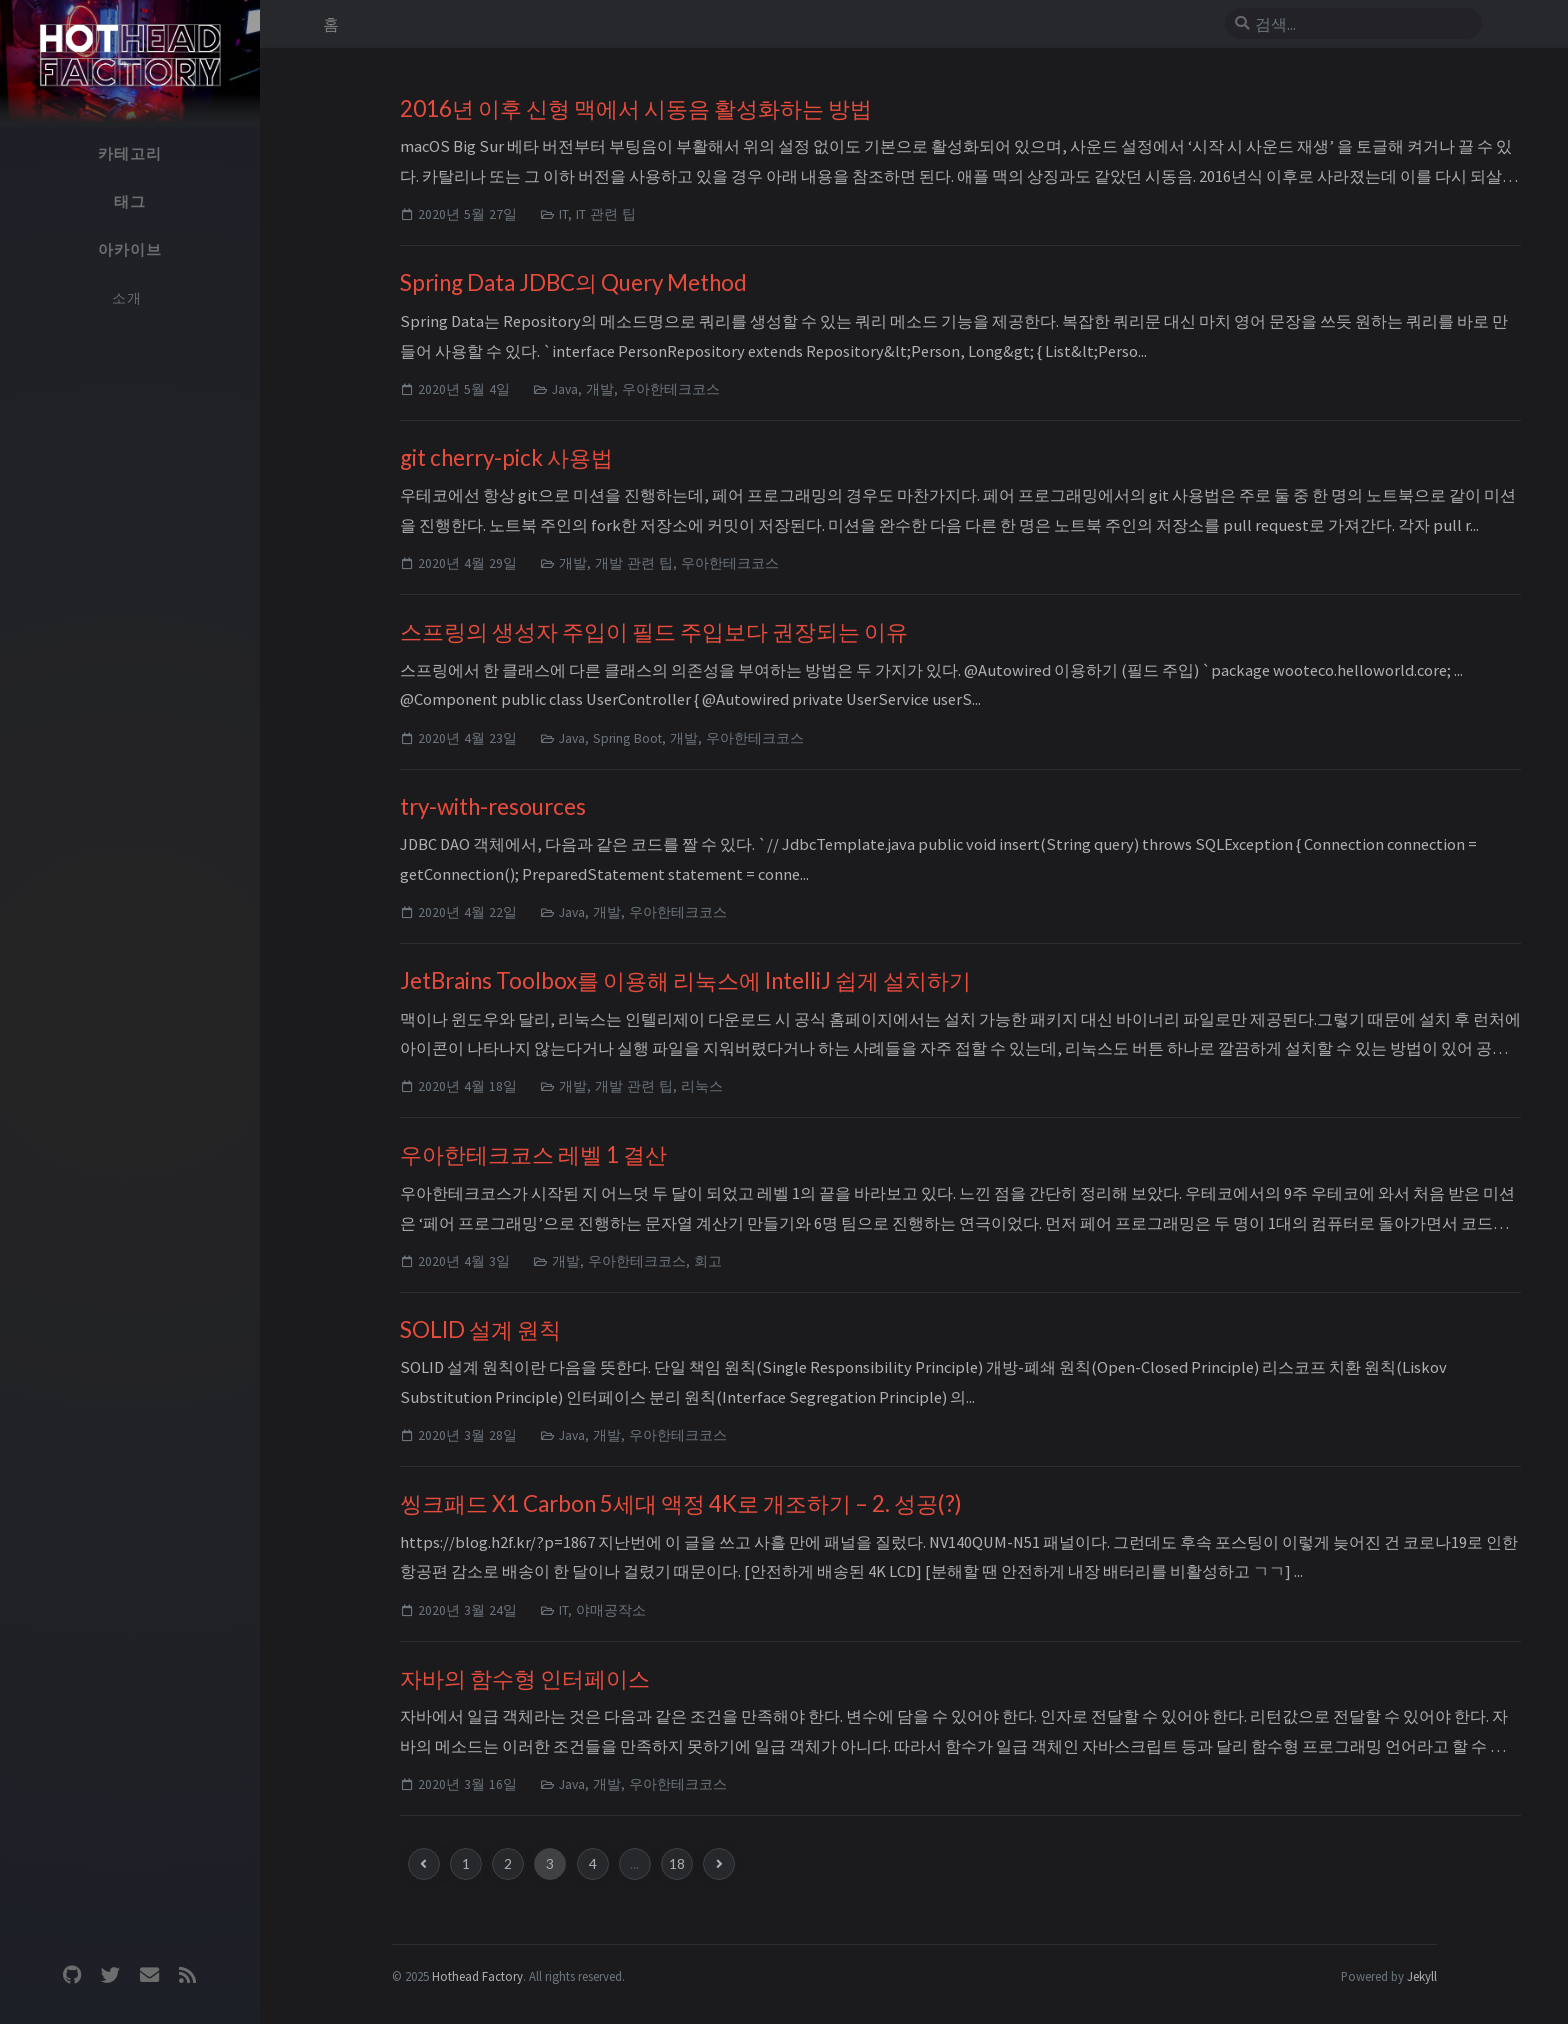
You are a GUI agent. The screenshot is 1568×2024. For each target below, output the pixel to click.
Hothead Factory (477, 1976)
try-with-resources (493, 806)
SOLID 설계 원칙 (480, 1329)
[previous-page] (424, 1864)
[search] (1361, 24)
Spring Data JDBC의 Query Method (573, 282)
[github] (72, 1975)
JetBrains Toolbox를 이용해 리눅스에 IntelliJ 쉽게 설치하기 (685, 980)
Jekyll (1422, 1976)
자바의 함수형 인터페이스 (525, 1678)
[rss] (187, 1975)
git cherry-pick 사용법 (506, 457)
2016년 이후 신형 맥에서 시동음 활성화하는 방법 (636, 108)
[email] (149, 1975)
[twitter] (111, 1975)
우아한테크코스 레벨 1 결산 (533, 1154)
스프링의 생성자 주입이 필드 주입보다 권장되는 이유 (654, 631)
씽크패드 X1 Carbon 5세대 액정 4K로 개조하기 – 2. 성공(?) (681, 1503)
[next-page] (719, 1864)
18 (677, 1864)
